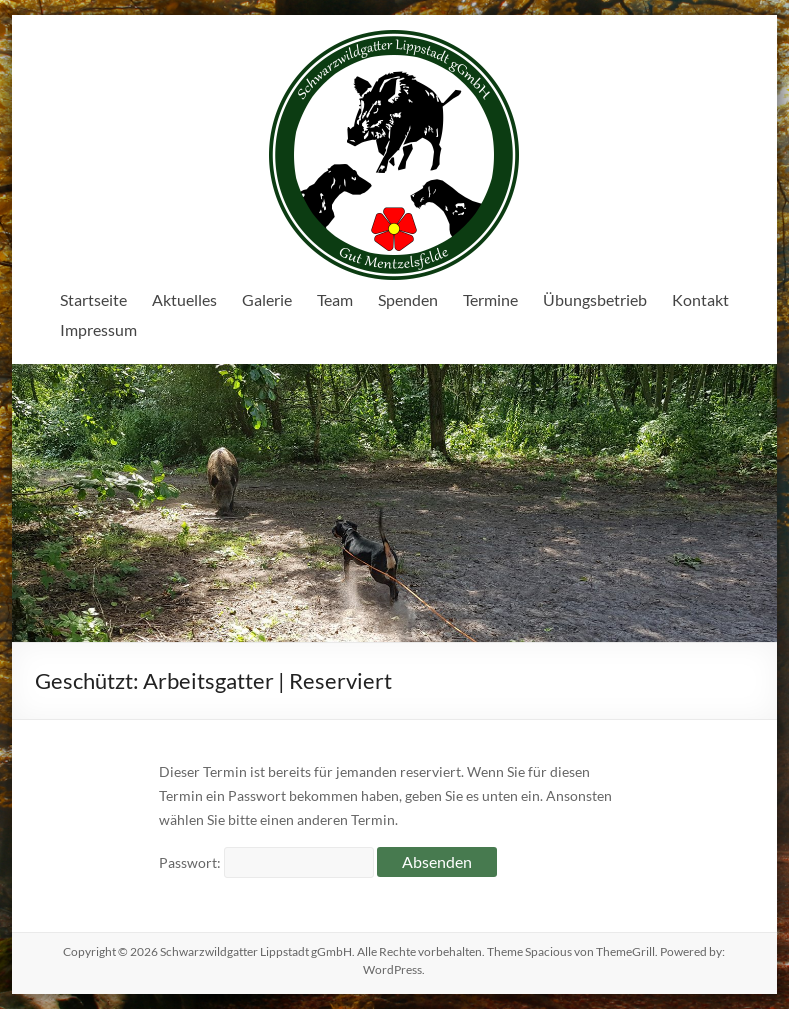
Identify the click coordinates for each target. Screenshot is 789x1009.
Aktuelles (184, 299)
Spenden (408, 299)
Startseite (93, 299)
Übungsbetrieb (595, 299)
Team (335, 299)
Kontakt (700, 299)
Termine (490, 299)
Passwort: (266, 862)
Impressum (98, 329)
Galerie (267, 299)
